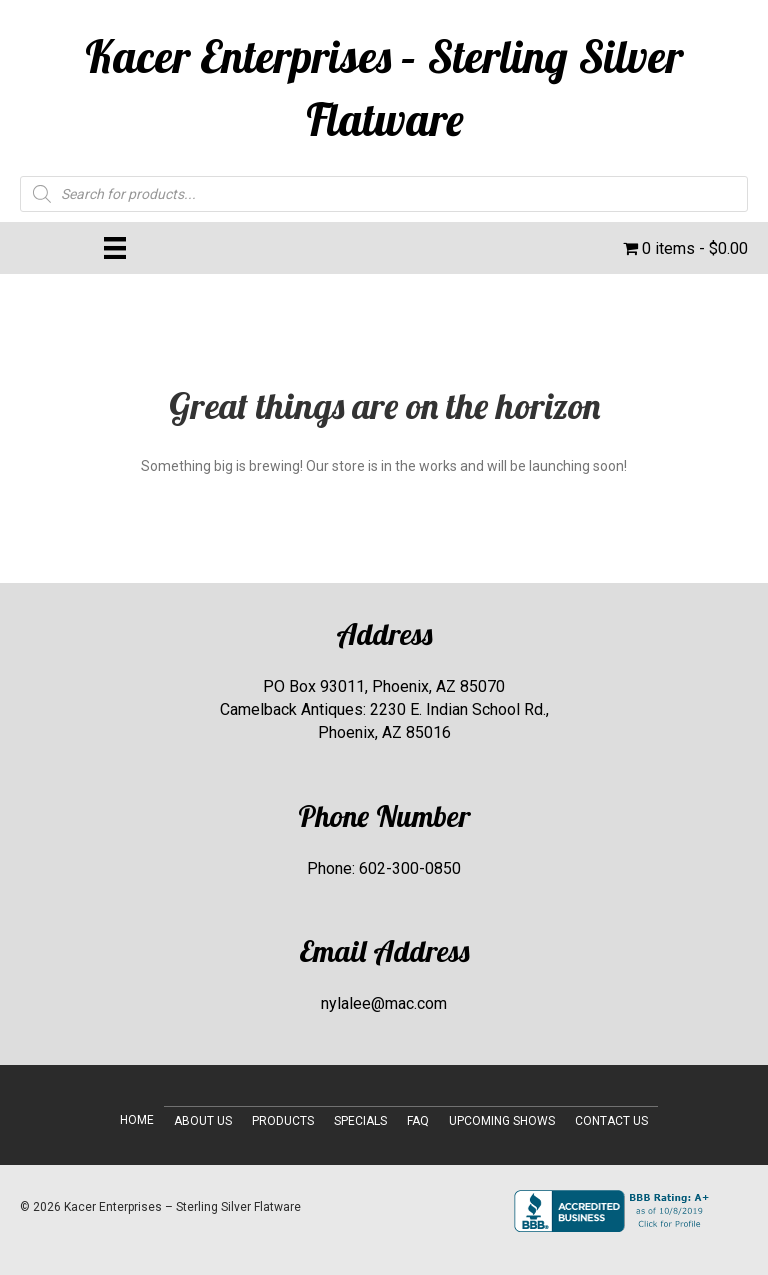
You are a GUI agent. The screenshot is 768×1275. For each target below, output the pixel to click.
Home (137, 1120)
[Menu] (115, 248)
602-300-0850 (410, 868)
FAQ (418, 1121)
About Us (203, 1121)
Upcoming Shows (502, 1121)
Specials (360, 1121)
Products (283, 1121)
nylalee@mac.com (384, 1003)
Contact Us (611, 1121)
